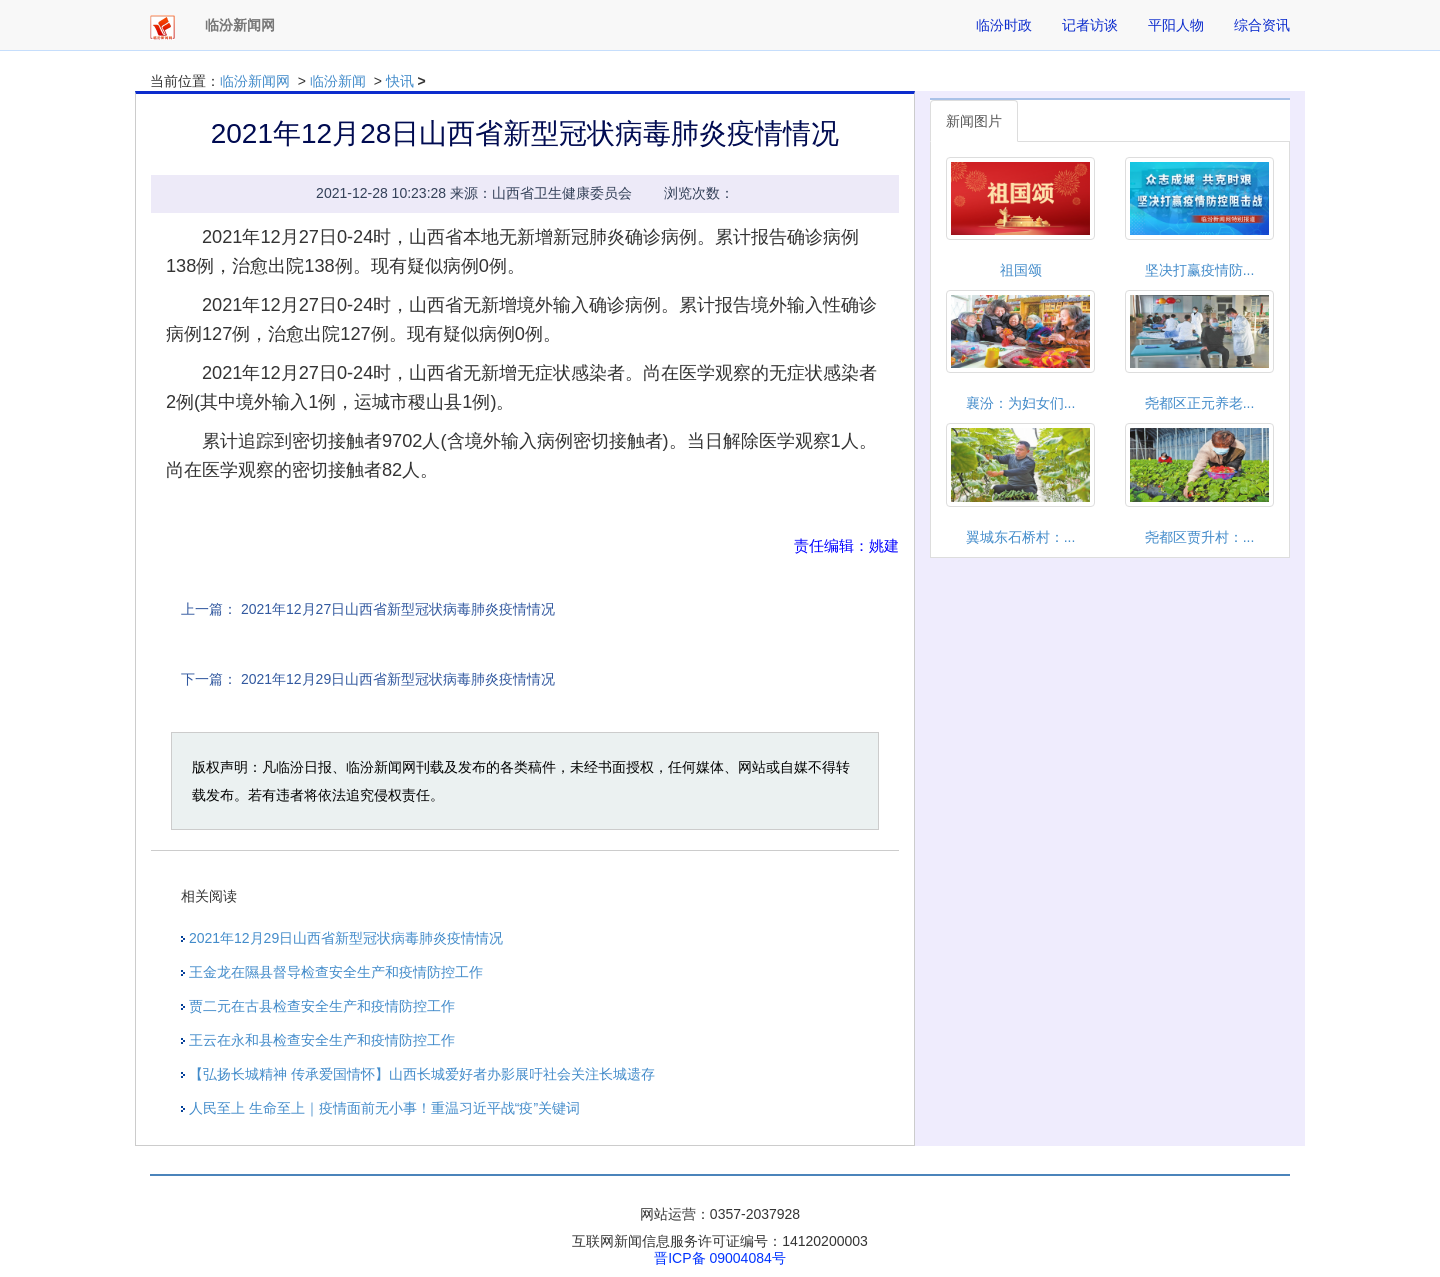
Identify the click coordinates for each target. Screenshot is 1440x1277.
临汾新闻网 (255, 81)
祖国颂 (1021, 270)
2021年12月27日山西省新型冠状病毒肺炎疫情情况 (398, 609)
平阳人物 (1176, 25)
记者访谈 (1090, 25)
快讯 (400, 81)
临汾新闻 (338, 81)
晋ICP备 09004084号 (720, 1258)
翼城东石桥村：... (1021, 537)
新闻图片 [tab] (974, 121)
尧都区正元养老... (1200, 403)
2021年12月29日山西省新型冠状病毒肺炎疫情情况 (398, 679)
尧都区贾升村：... (1200, 537)
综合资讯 (1262, 25)
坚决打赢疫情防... (1200, 270)
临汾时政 (1004, 25)
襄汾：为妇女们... (1021, 403)
